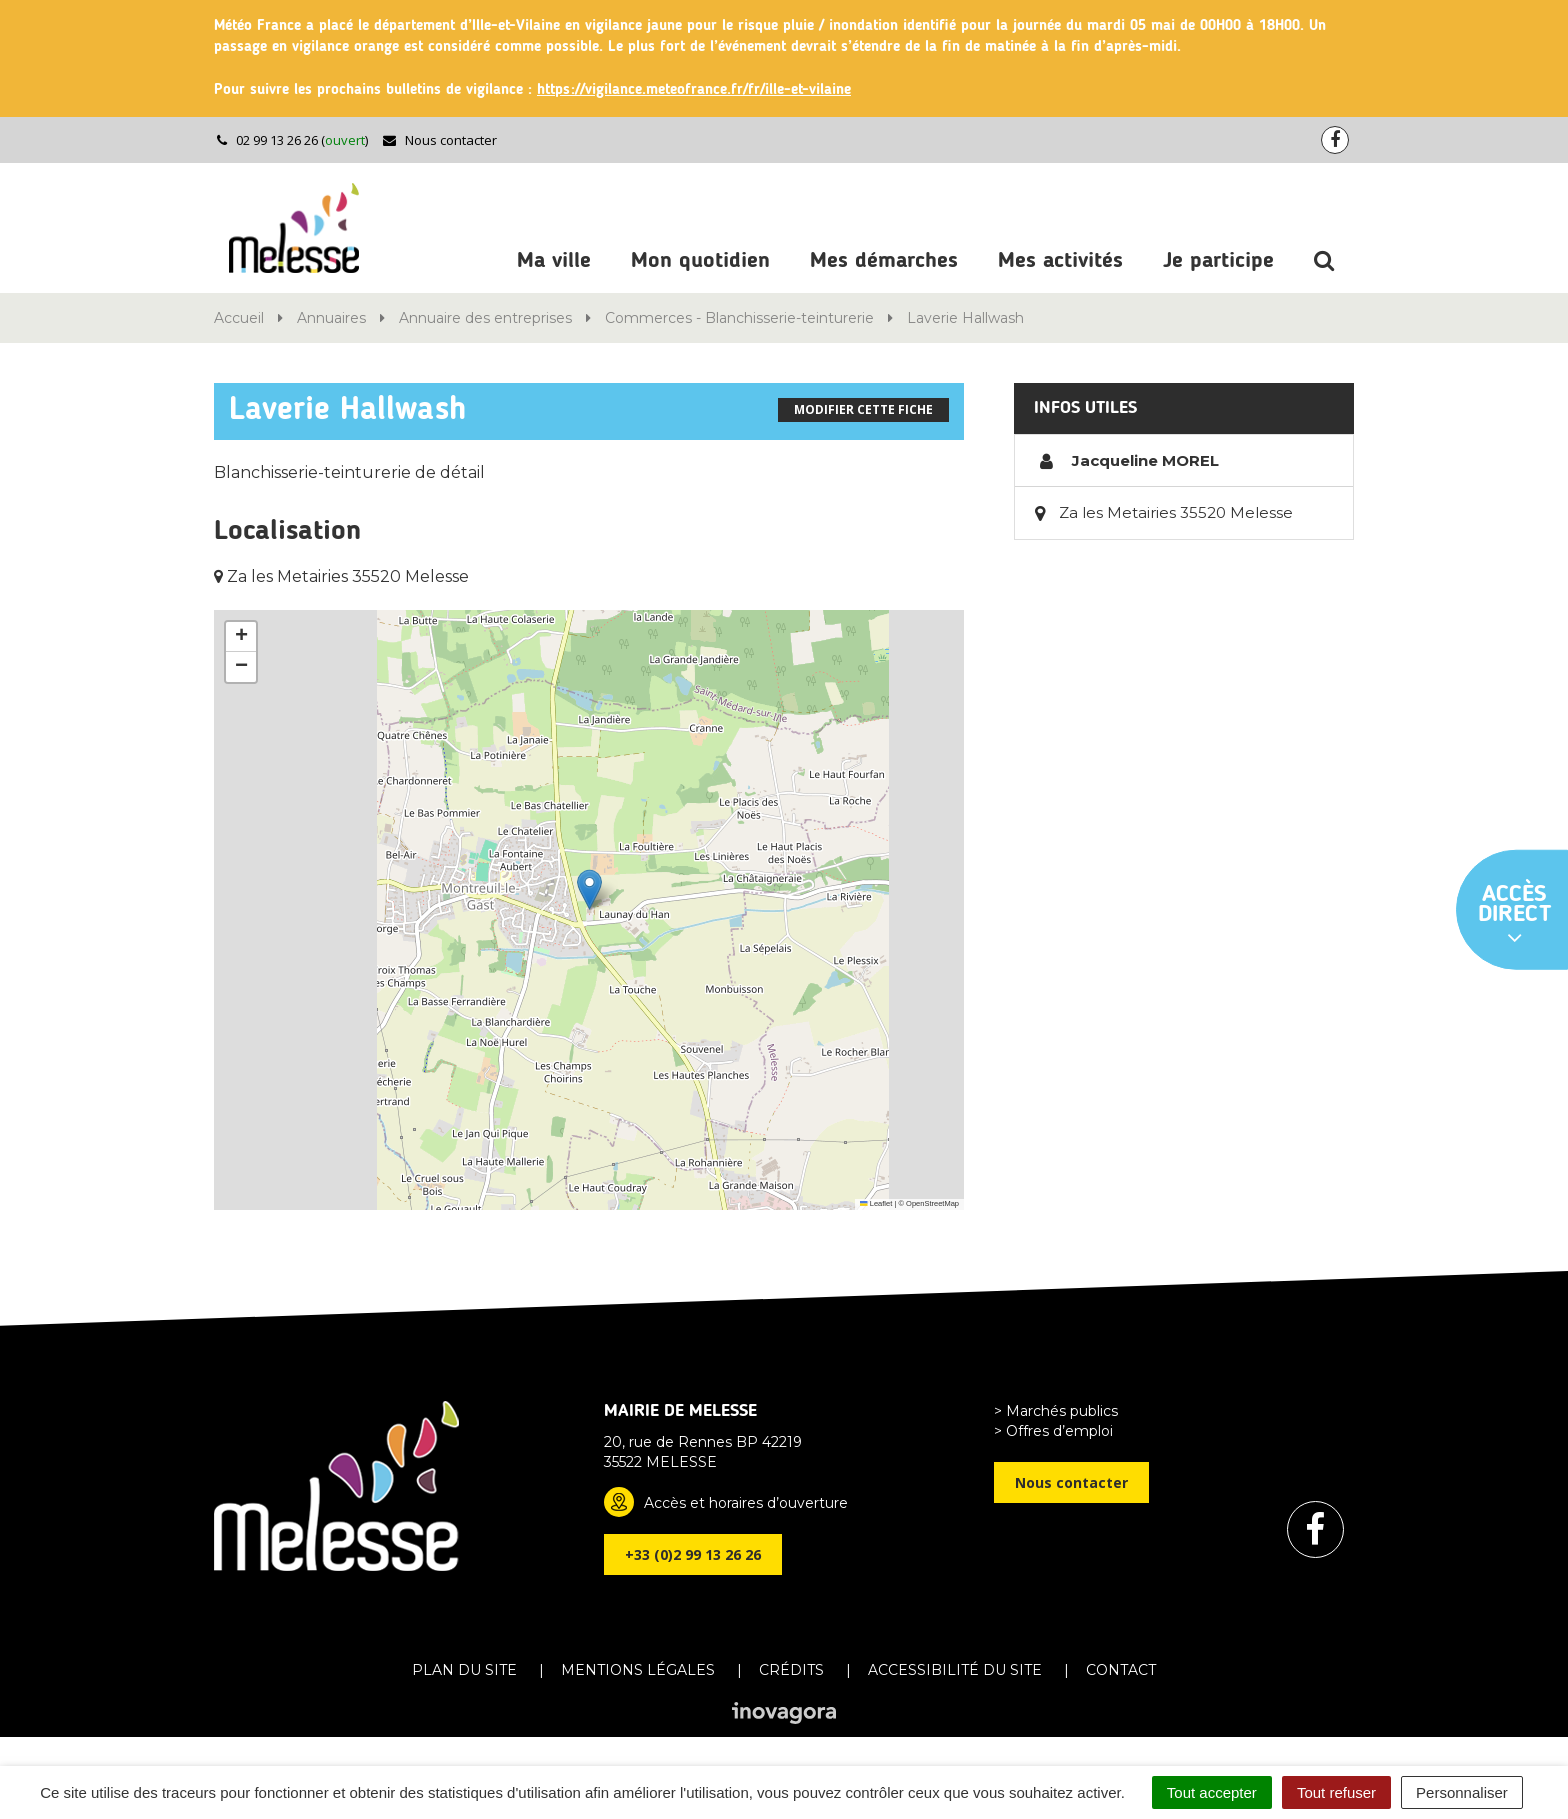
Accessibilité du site (955, 1670)
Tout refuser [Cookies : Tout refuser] (1336, 1792)
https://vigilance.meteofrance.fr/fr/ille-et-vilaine (694, 90)
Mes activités (1060, 261)
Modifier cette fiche (863, 409)
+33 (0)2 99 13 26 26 (693, 1554)
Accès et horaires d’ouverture (746, 1503)
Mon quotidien (700, 261)
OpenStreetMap (932, 1203)
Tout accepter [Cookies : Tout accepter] (1212, 1792)
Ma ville (554, 261)
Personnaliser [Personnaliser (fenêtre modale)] (1462, 1792)
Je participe (1218, 261)
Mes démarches (884, 261)
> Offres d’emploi (1053, 1431)
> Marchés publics (1056, 1411)
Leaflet (876, 1203)
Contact (1121, 1670)
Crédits (791, 1670)
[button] (589, 889)
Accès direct (1515, 916)
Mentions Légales (638, 1670)
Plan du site (464, 1670)
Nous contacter (439, 140)
